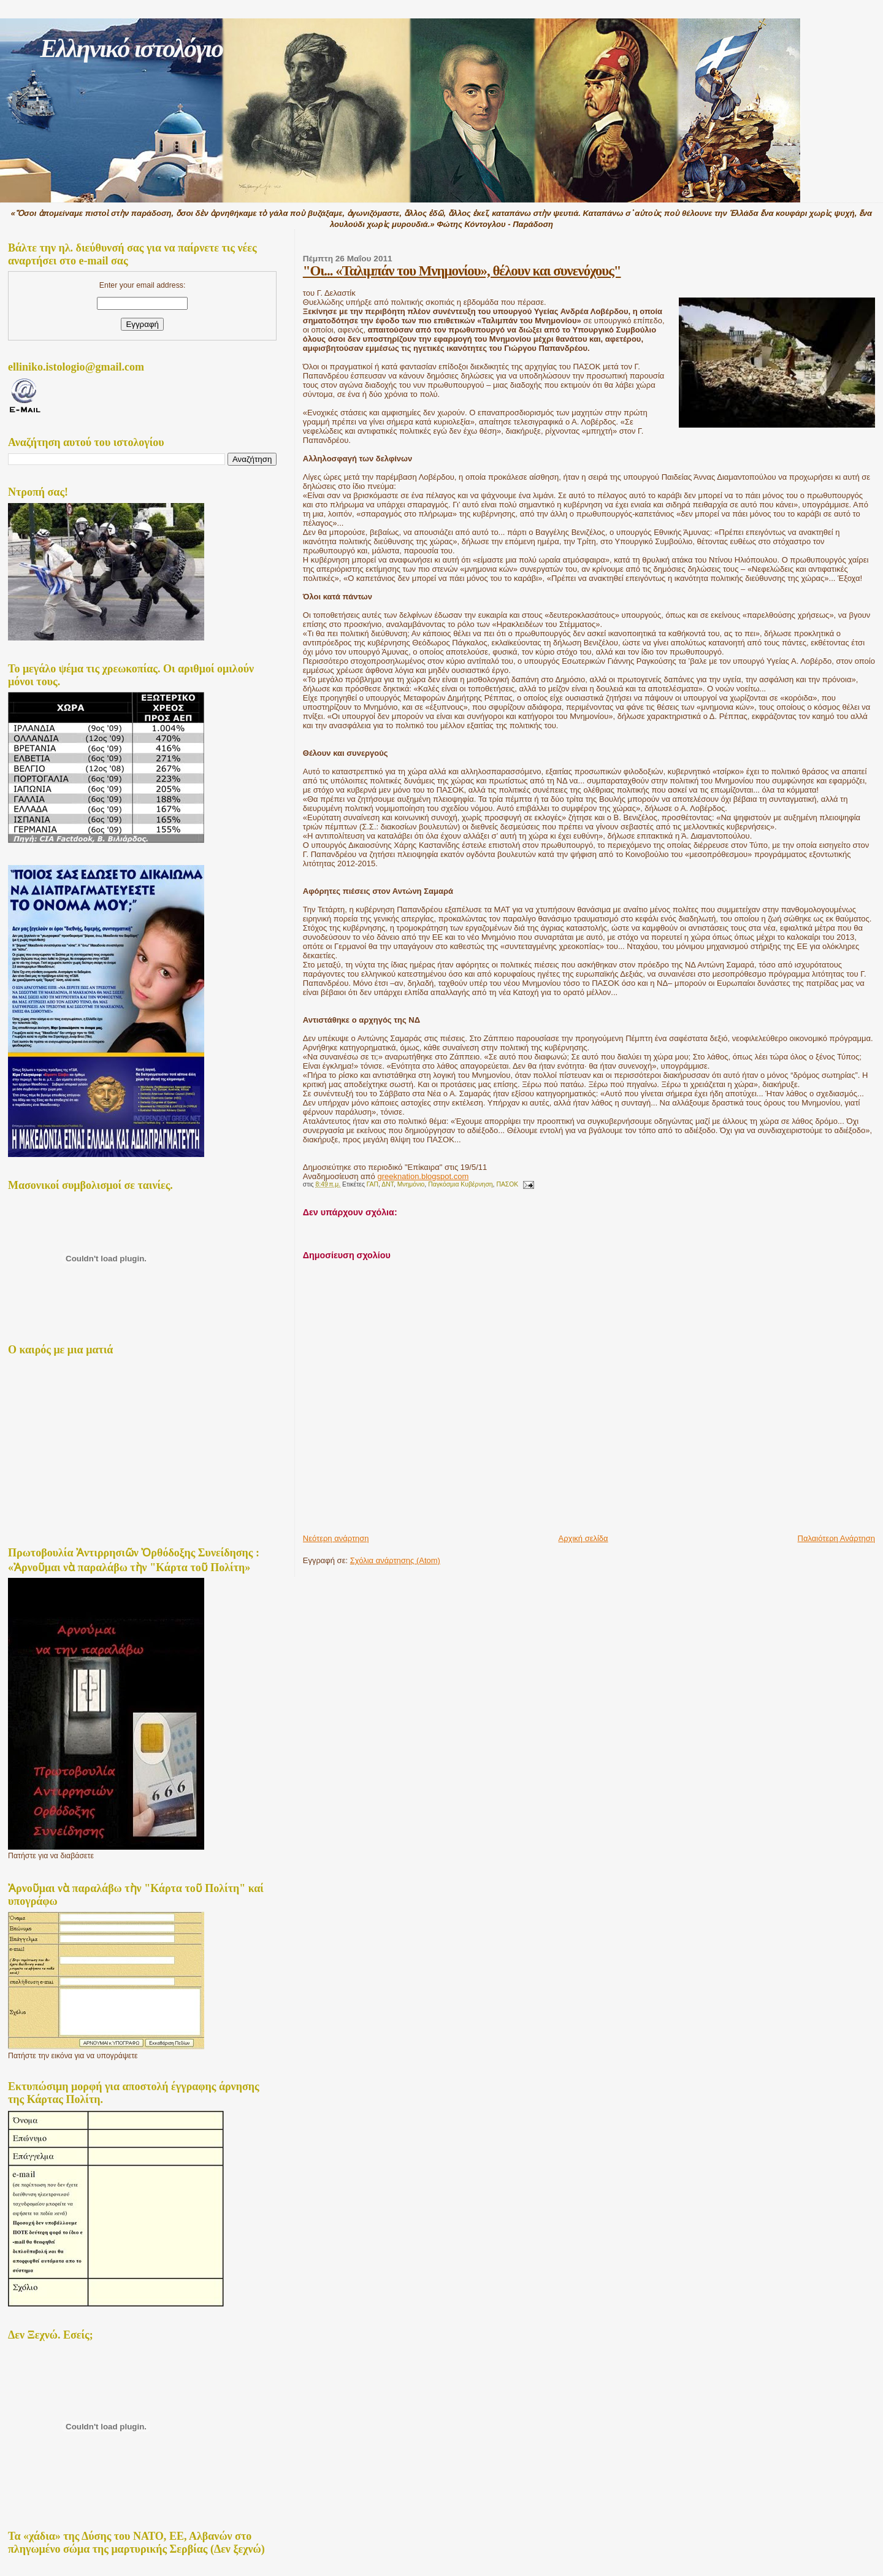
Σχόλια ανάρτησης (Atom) (395, 1560)
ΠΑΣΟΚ (507, 1184)
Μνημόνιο (411, 1184)
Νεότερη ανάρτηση (336, 1538)
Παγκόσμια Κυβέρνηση (460, 1184)
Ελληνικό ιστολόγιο (131, 48)
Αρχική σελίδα (583, 1538)
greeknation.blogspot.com (422, 1176)
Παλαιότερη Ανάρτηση (836, 1538)
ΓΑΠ (372, 1184)
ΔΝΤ (387, 1184)
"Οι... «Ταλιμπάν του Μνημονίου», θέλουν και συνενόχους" (462, 271)
